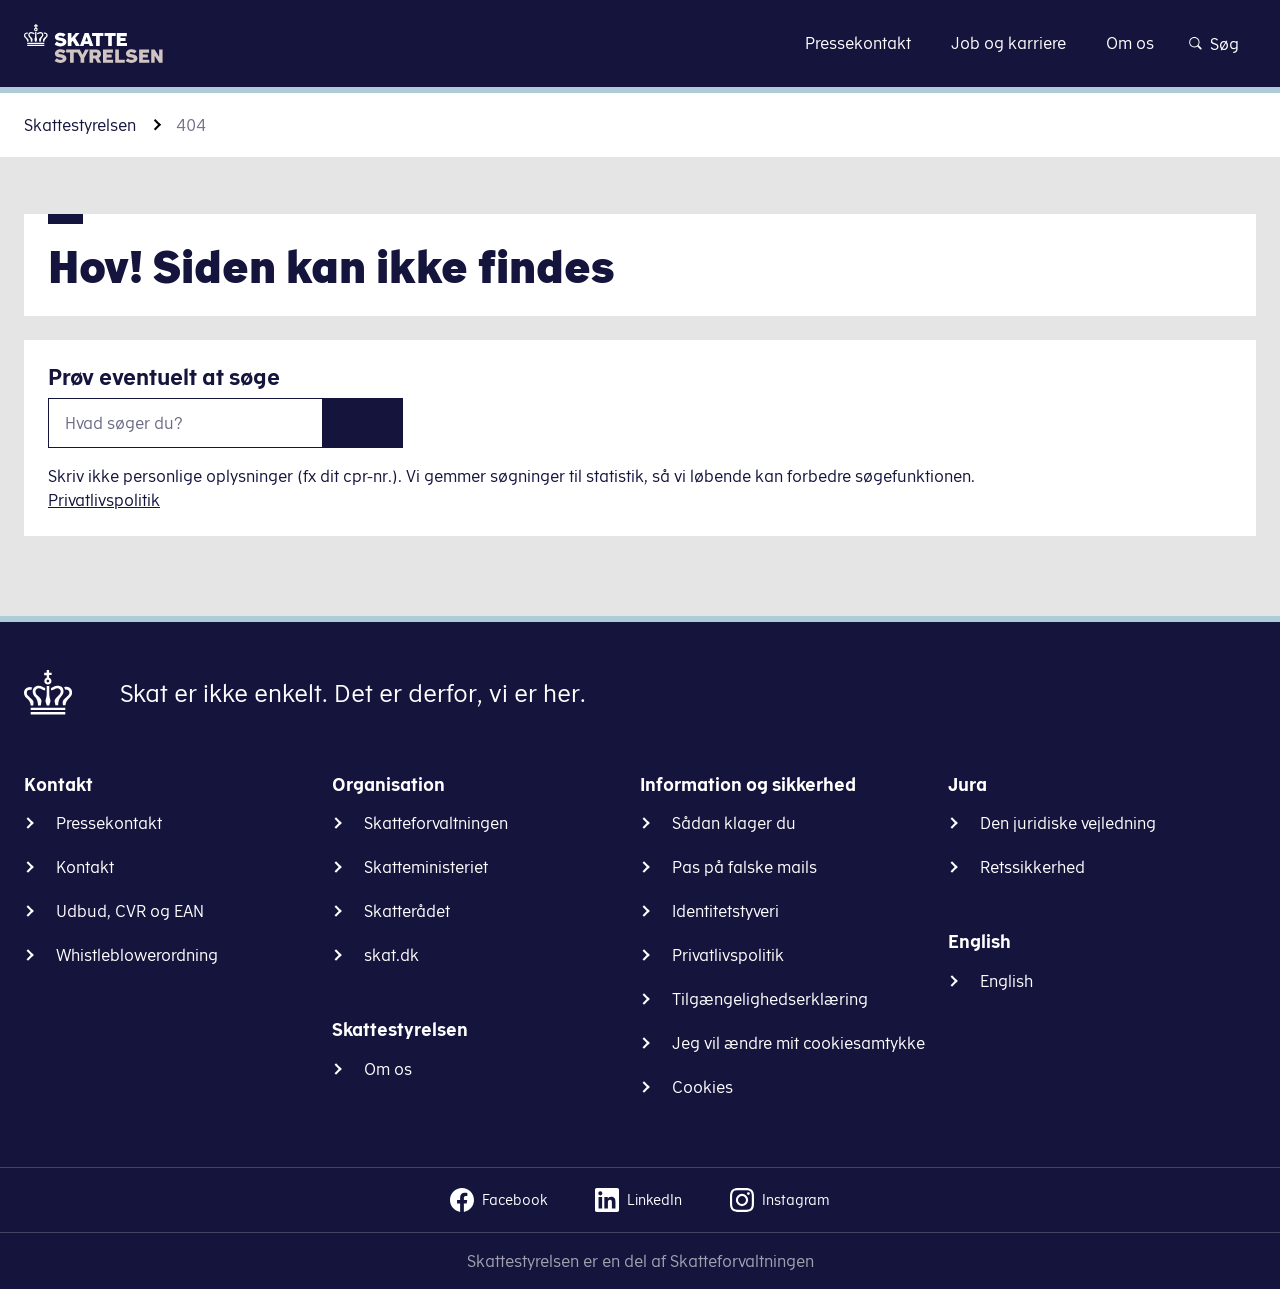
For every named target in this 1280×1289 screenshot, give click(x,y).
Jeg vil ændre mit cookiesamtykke (798, 1043)
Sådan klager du (734, 823)
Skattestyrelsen (80, 125)
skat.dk (391, 955)
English (1006, 981)
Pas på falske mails (744, 867)
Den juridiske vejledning (1068, 823)
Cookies (702, 1087)
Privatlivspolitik (104, 500)
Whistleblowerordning (137, 955)
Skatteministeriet (426, 867)
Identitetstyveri (725, 911)
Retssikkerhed (1032, 867)
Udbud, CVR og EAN (130, 911)
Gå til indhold (640, 42)
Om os (388, 1069)
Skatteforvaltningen (436, 823)
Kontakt (85, 867)
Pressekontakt (109, 823)
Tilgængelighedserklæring (770, 999)
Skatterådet (407, 911)
